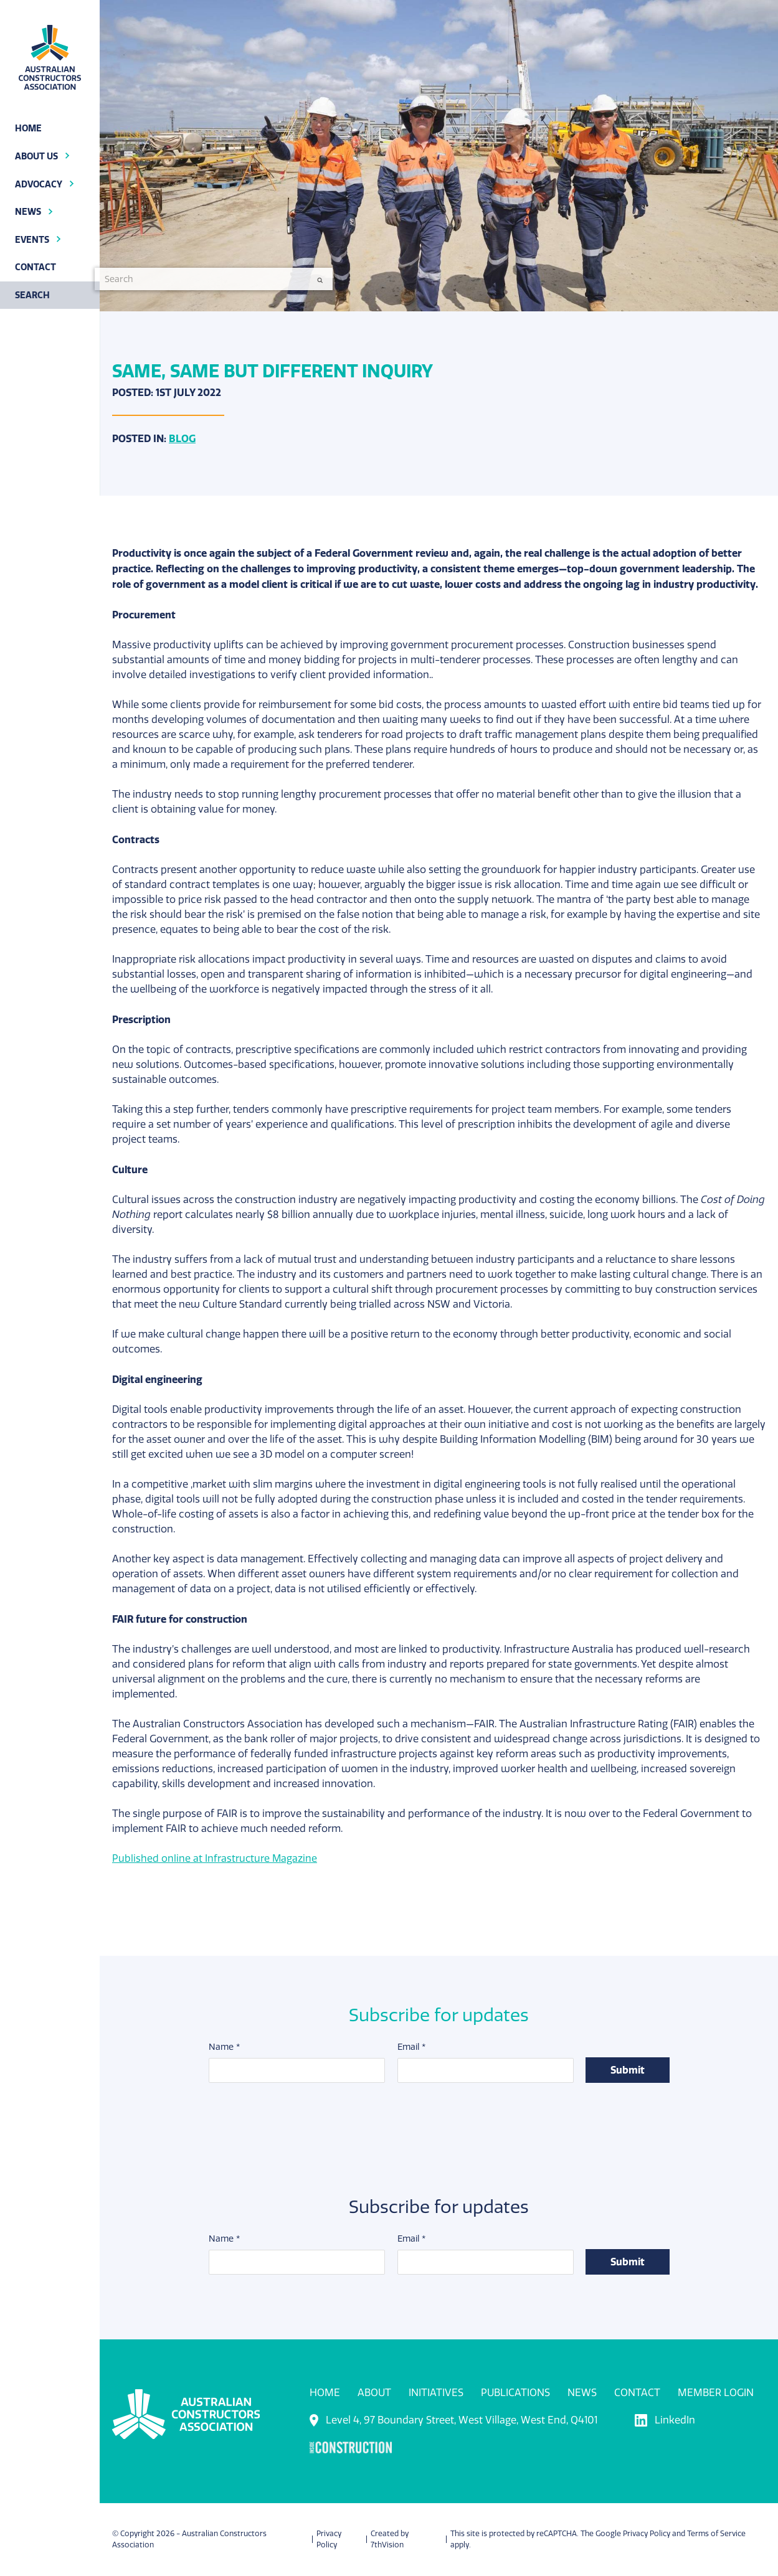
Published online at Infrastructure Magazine (215, 1858)
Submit (627, 2070)
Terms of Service (716, 2534)
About (374, 2393)
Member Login (716, 2393)
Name (224, 2047)
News (582, 2393)
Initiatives (436, 2393)
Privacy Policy (646, 2534)
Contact (637, 2393)
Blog (182, 438)
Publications (515, 2393)
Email (411, 2047)
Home (325, 2393)
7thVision (387, 2545)
